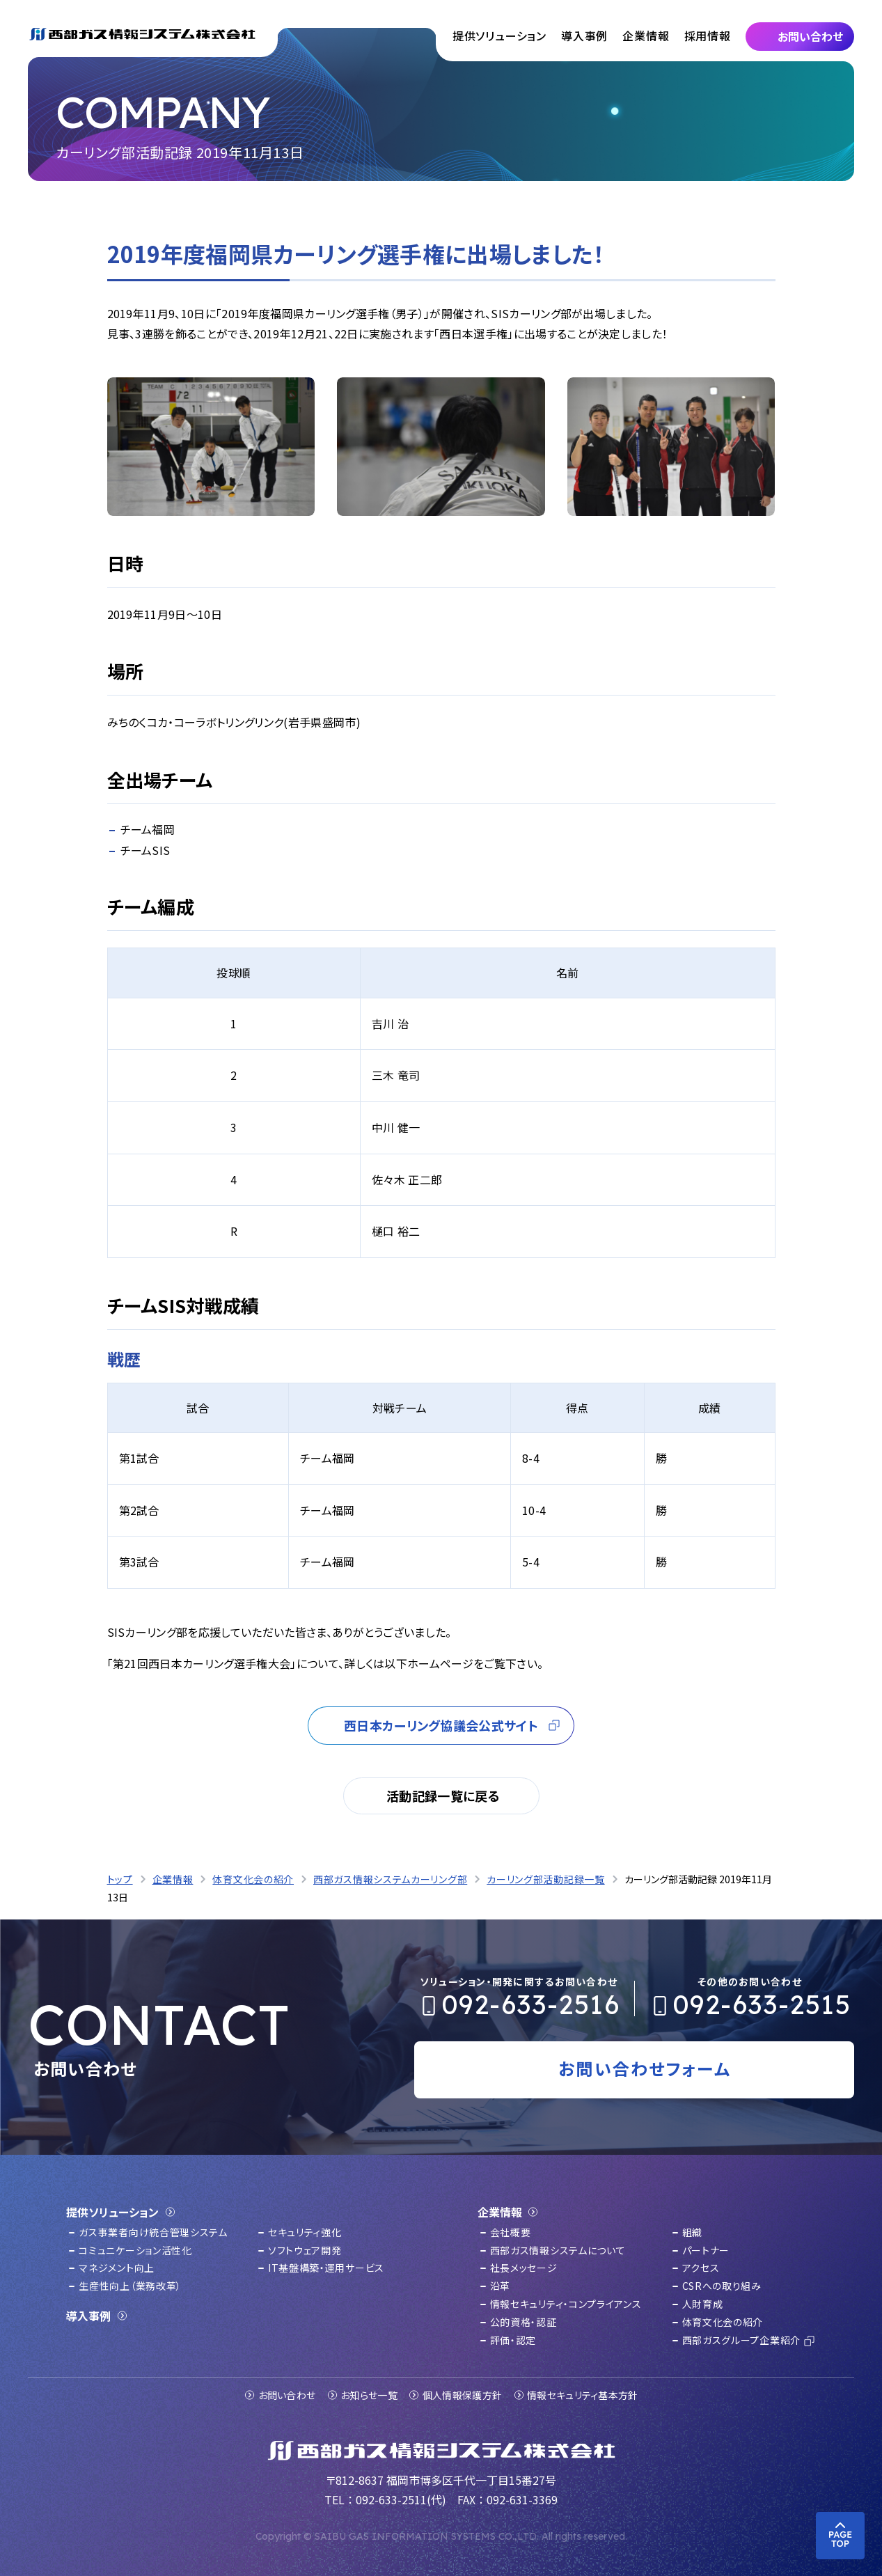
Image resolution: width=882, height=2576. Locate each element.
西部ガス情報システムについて (558, 2250)
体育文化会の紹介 (723, 2322)
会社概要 (510, 2232)
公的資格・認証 (523, 2322)
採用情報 (707, 36)
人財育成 (702, 2304)
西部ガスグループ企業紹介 (741, 2340)
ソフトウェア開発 (305, 2250)
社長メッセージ (524, 2267)
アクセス (701, 2267)
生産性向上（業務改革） (130, 2285)
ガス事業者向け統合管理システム (153, 2232)
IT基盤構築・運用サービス (326, 2267)
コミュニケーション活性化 (135, 2250)
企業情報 (645, 36)
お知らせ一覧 (368, 2395)
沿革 (500, 2285)
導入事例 (584, 36)
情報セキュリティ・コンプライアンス (566, 2304)
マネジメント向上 (117, 2267)
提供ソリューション (499, 36)
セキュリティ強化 (305, 2232)
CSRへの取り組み (722, 2285)
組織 (692, 2232)
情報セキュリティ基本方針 (582, 2395)
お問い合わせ (287, 2395)
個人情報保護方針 (462, 2395)
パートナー (706, 2250)
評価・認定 (513, 2340)
